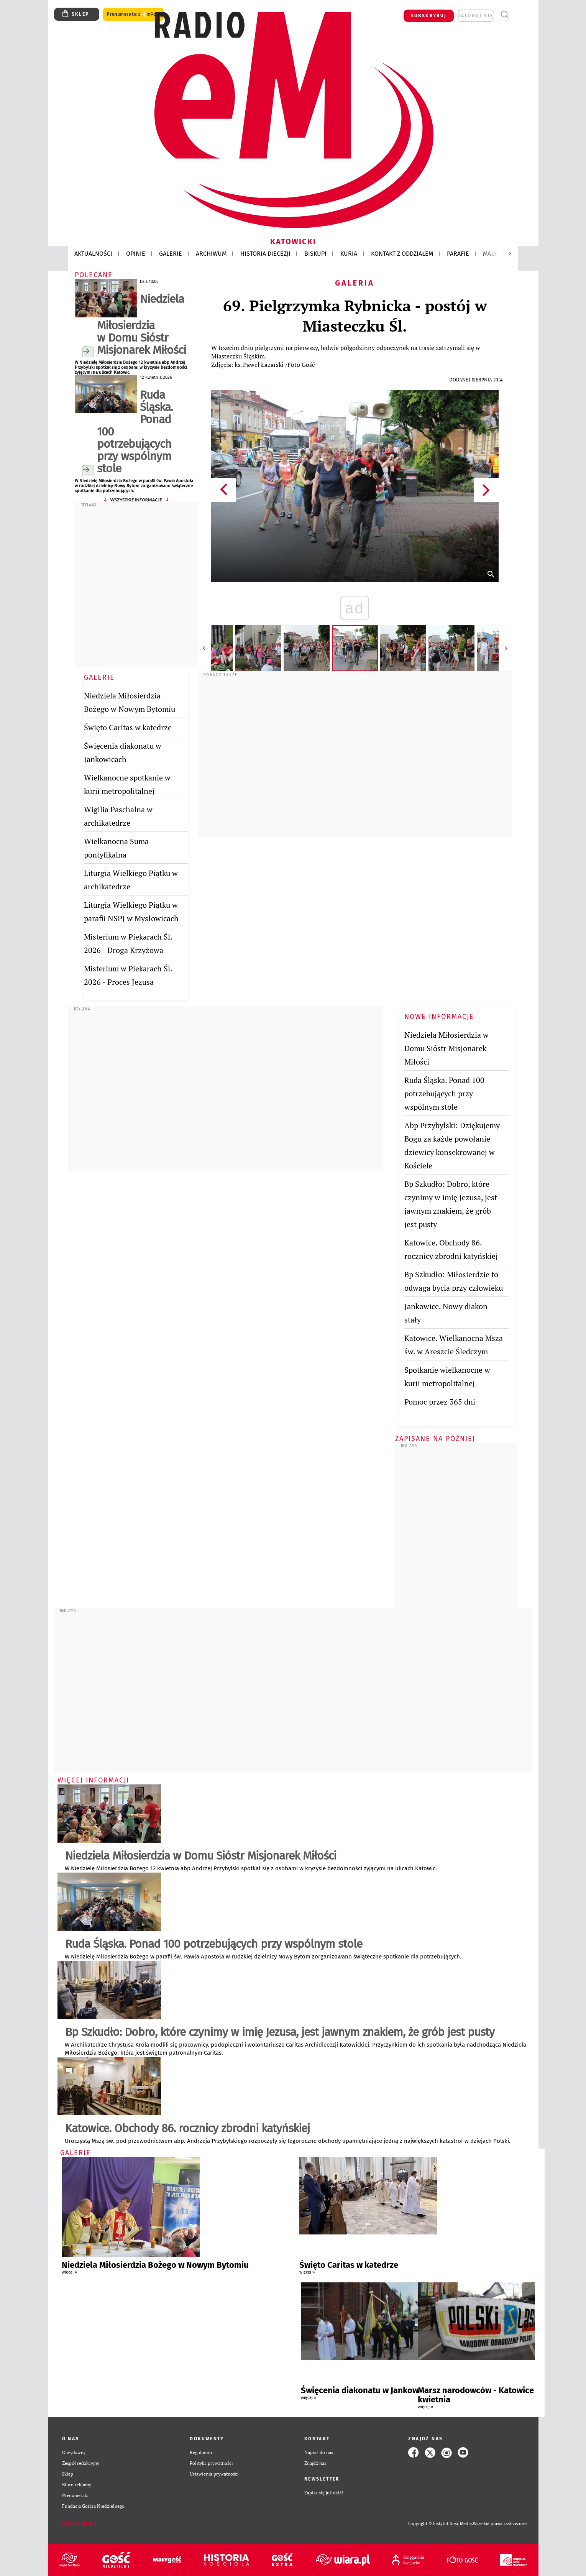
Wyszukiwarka (505, 15)
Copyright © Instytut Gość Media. (440, 2523)
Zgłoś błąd (79, 2524)
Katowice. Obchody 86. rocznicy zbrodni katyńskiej (187, 2128)
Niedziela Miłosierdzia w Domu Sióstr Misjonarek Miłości (141, 324)
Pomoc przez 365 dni (439, 1401)
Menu (519, 15)
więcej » (69, 2272)
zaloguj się (475, 15)
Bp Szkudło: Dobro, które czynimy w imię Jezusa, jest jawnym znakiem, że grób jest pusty (279, 2032)
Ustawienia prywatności (214, 2474)
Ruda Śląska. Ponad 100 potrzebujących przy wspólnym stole (135, 431)
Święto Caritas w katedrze (128, 727)
